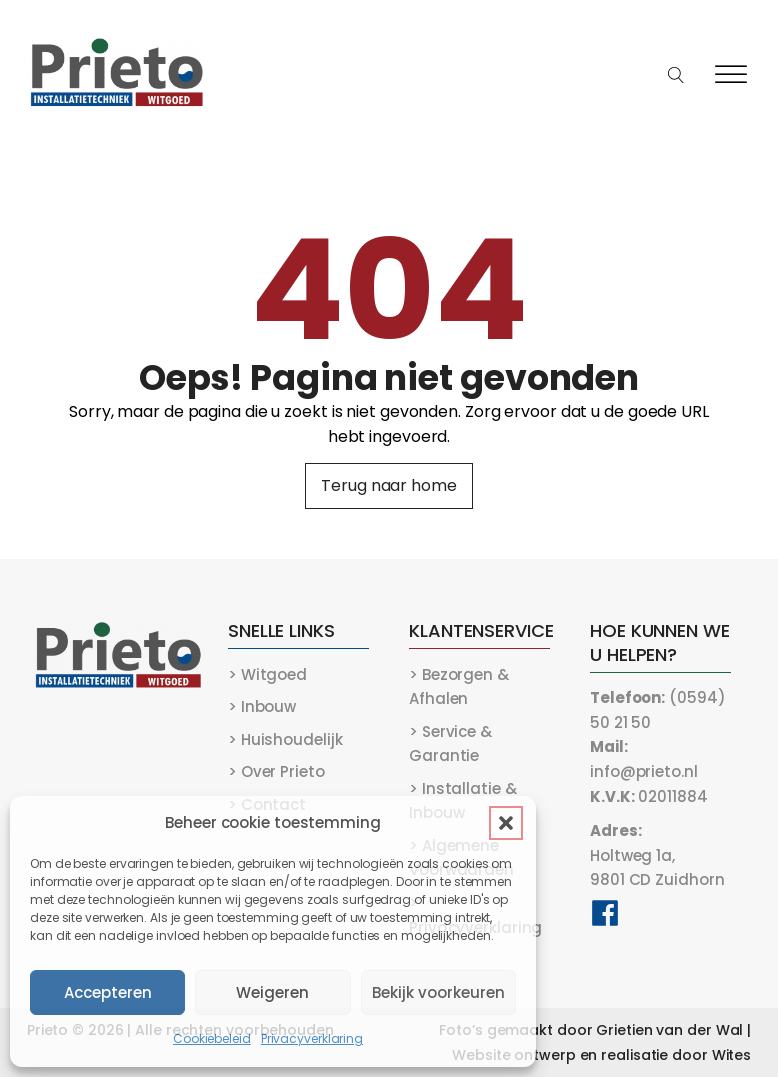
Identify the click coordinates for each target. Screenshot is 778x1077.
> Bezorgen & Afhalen (459, 687)
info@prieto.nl (644, 759)
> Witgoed (267, 674)
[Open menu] (731, 75)
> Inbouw (262, 706)
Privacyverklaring (312, 1038)
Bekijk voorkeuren (438, 992)
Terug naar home (389, 485)
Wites (732, 1055)
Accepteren (108, 992)
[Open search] (676, 75)
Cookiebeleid (212, 1038)
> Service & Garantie (450, 744)
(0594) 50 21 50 (657, 710)
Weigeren (272, 992)
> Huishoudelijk (285, 739)
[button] (506, 823)
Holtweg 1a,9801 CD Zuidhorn (657, 855)
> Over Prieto (276, 771)
